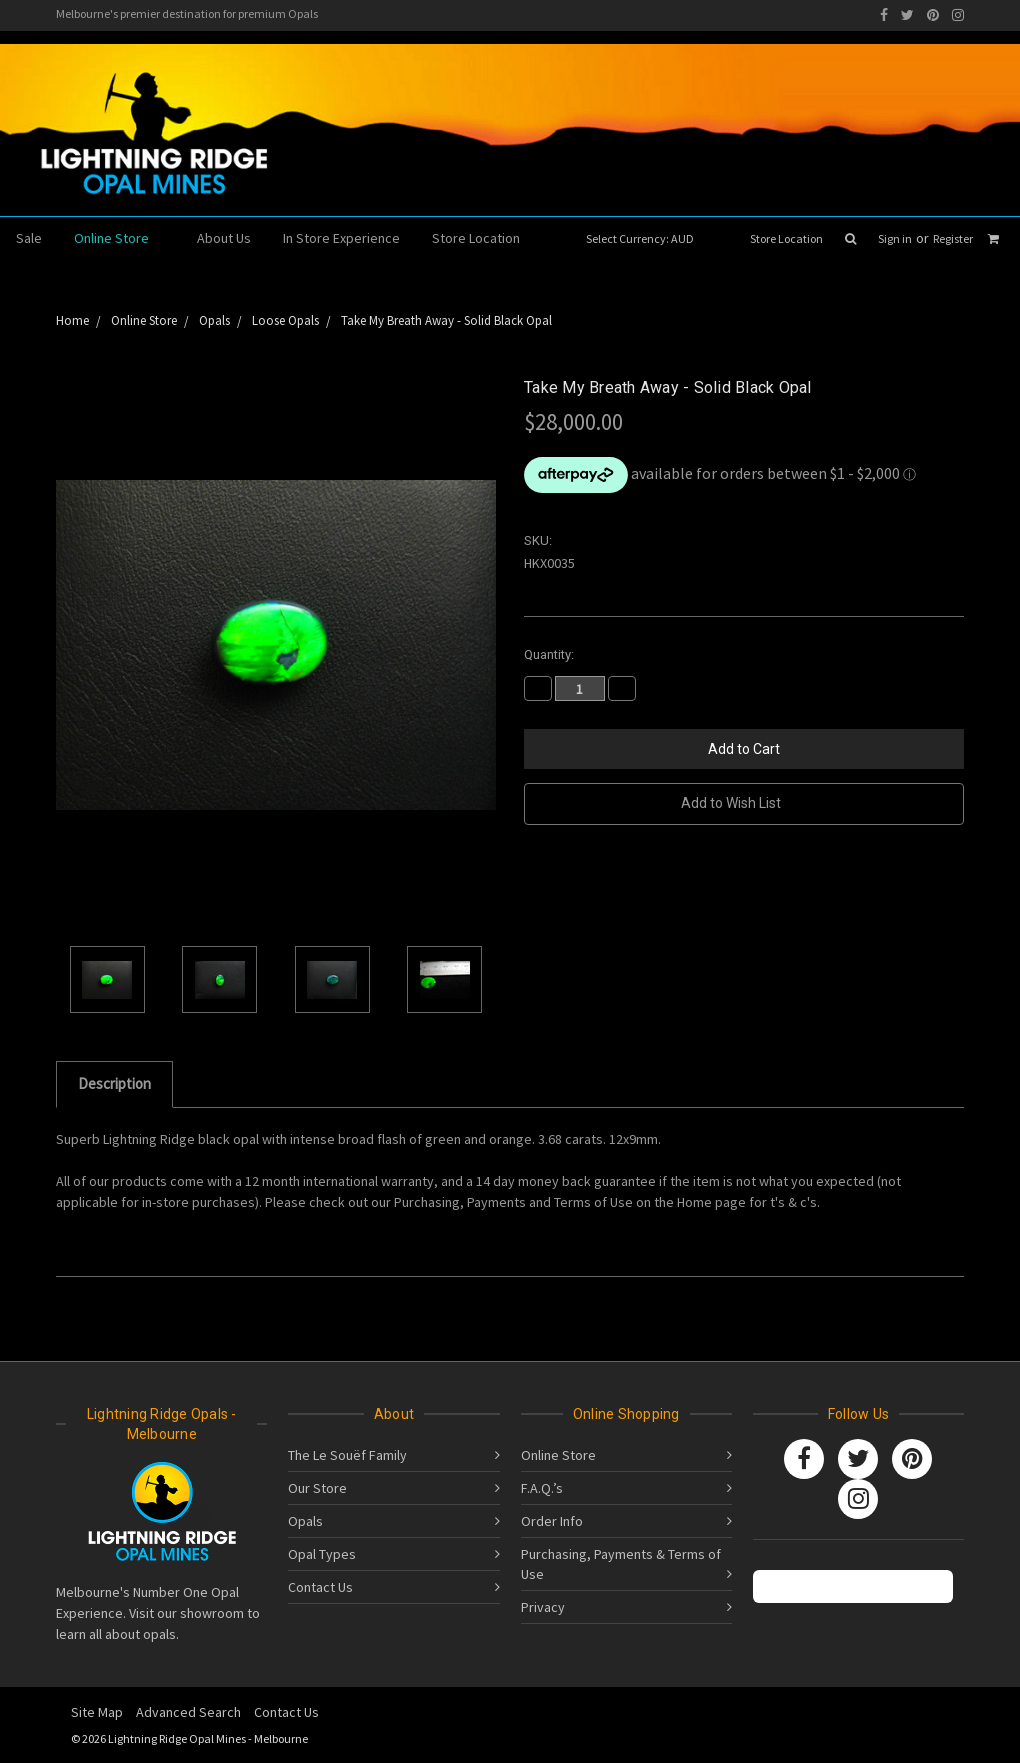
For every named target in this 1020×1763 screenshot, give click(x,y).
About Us (224, 238)
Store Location (786, 238)
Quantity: (549, 654)
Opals (305, 1521)
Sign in (895, 238)
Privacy (543, 1607)
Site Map (97, 1712)
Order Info (552, 1521)
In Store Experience (341, 238)
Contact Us (320, 1587)
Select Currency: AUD (646, 238)
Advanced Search (188, 1712)
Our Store (317, 1488)
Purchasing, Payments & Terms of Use (621, 1564)
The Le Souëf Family (347, 1455)
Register (953, 238)
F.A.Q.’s (542, 1488)
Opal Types (322, 1554)
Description (114, 1083)
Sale (29, 238)
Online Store (119, 238)
